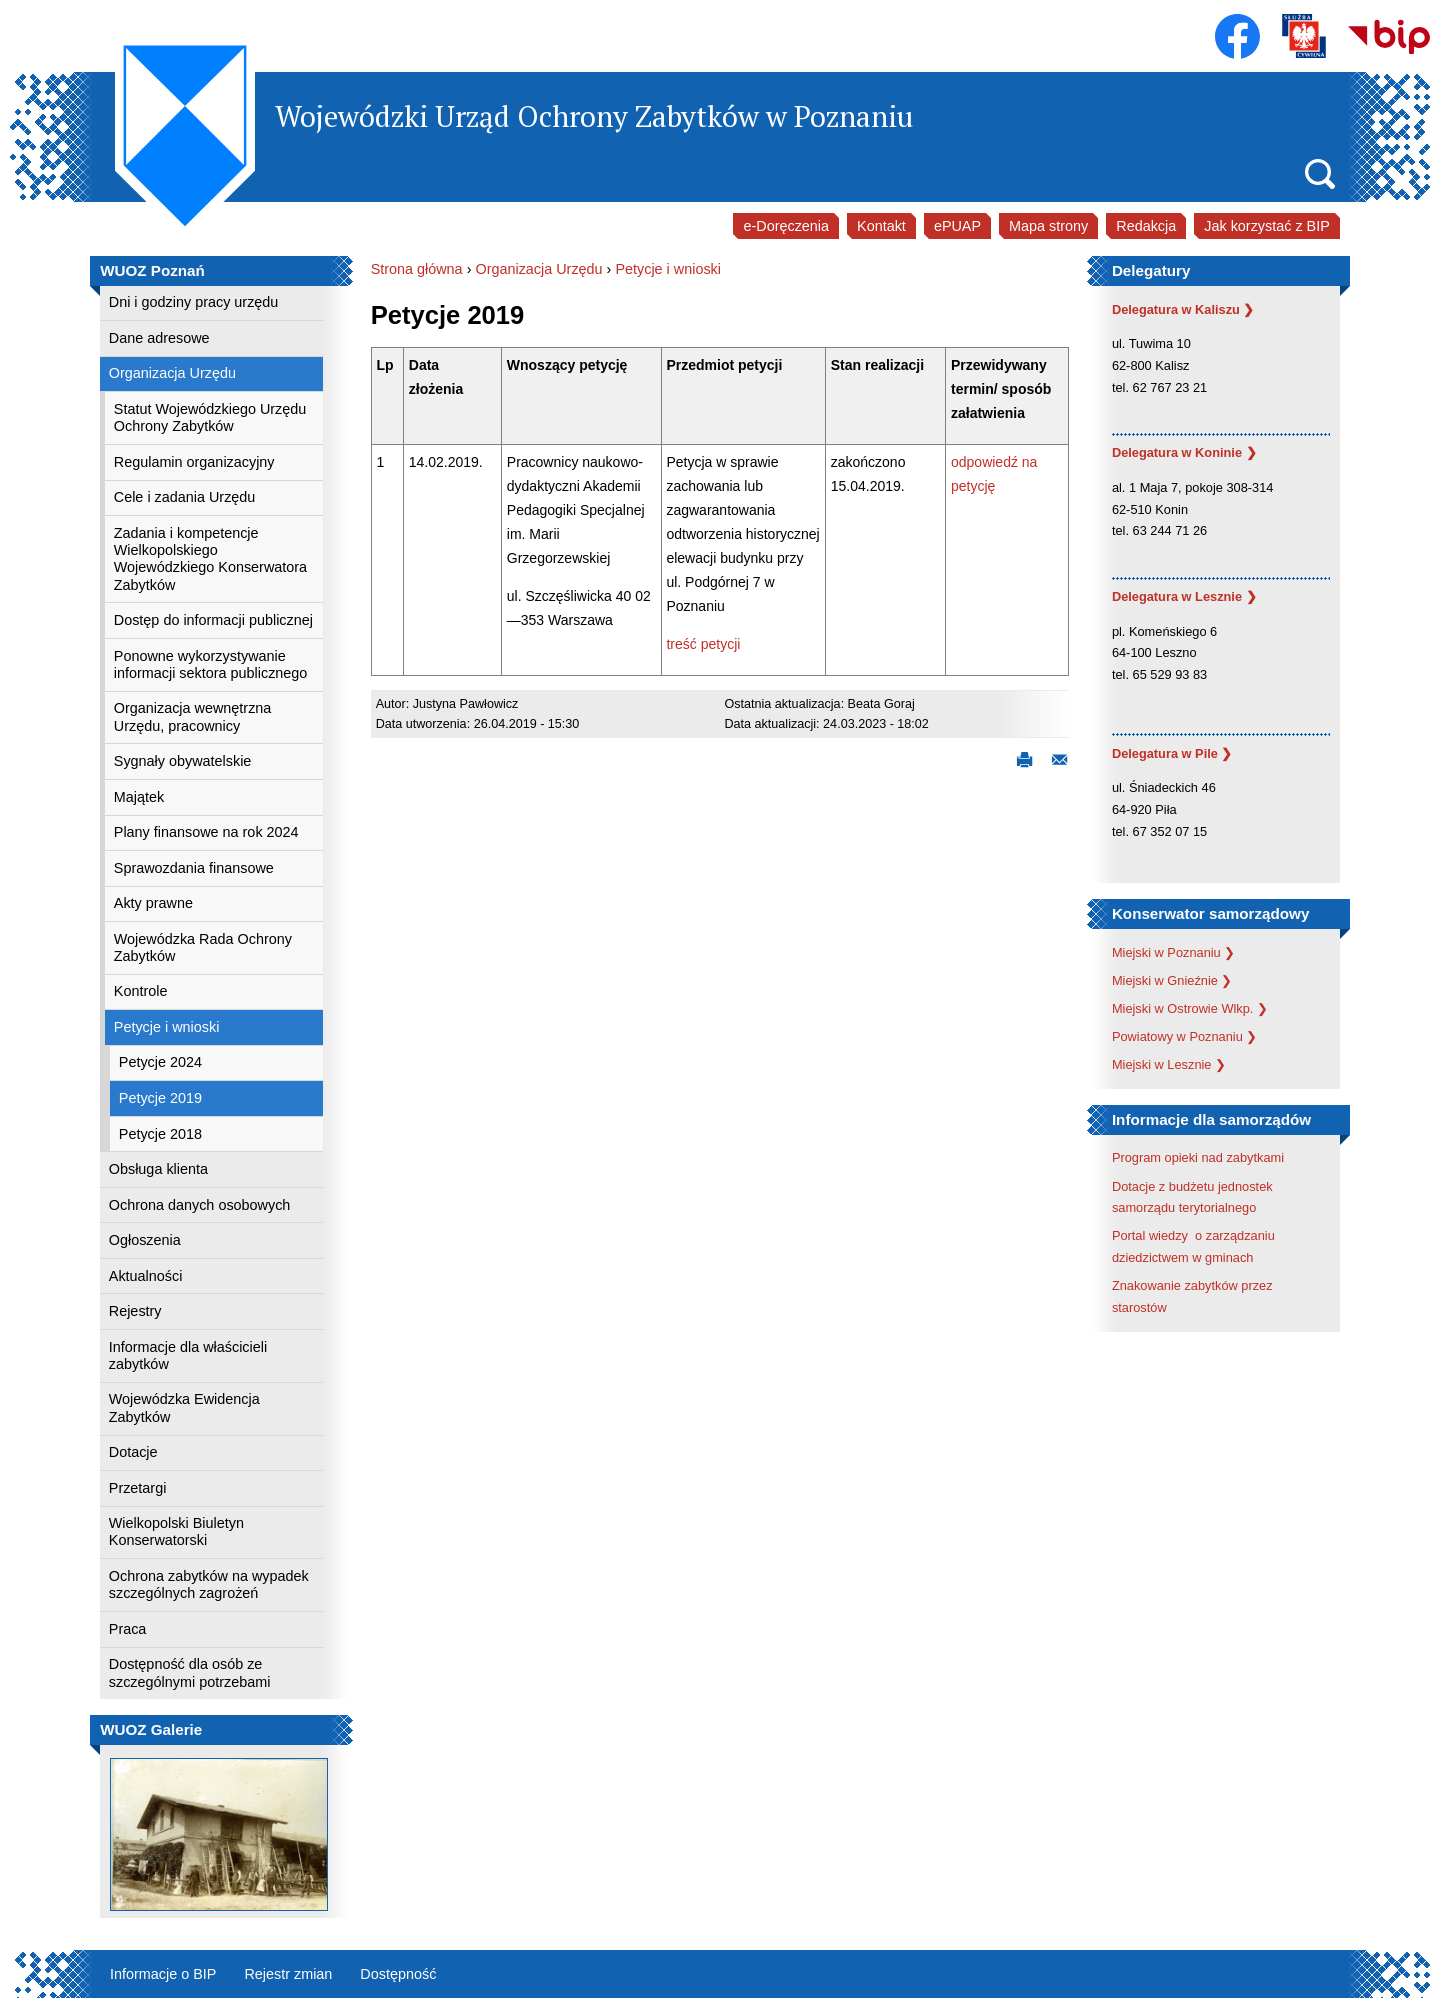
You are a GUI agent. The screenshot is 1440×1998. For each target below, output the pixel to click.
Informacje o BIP (163, 1974)
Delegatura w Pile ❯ (1172, 753)
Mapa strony (1048, 226)
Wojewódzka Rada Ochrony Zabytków (203, 947)
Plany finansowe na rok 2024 (206, 832)
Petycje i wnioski (167, 1027)
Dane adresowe (159, 338)
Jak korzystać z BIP (1267, 226)
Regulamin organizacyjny (194, 462)
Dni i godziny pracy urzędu (194, 302)
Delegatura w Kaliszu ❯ (1183, 309)
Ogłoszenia (145, 1240)
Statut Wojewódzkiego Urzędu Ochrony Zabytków (210, 417)
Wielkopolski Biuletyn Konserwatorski (176, 1531)
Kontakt (881, 226)
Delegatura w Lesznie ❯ (1184, 596)
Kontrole (141, 991)
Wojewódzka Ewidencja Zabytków (184, 1407)
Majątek (139, 797)
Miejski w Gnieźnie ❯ (1172, 980)
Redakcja (1146, 226)
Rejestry (135, 1311)
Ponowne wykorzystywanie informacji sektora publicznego (211, 664)
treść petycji (703, 644)
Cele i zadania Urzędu (185, 497)
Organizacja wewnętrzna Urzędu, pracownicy (193, 716)
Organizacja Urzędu (172, 373)
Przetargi (138, 1488)
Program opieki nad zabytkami (1198, 1157)
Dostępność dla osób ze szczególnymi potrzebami (190, 1672)
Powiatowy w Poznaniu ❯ (1184, 1036)
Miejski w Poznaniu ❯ (1173, 952)
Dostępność (398, 1974)
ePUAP (957, 226)
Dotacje (133, 1452)
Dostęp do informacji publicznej (213, 620)
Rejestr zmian (288, 1974)
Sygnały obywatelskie (183, 761)
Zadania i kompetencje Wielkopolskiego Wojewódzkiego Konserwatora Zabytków (210, 559)
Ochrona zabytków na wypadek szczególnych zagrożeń (209, 1584)
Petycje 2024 (160, 1062)
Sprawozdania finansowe (194, 868)
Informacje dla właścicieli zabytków (188, 1355)
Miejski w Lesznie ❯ (1169, 1064)
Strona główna (417, 269)
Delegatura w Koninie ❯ (1184, 452)
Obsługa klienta (158, 1169)
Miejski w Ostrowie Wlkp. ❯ (1190, 1008)
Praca (128, 1629)
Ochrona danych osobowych (200, 1205)
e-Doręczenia (786, 226)
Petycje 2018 (160, 1134)
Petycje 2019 (160, 1098)
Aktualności (146, 1276)
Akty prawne (153, 903)
